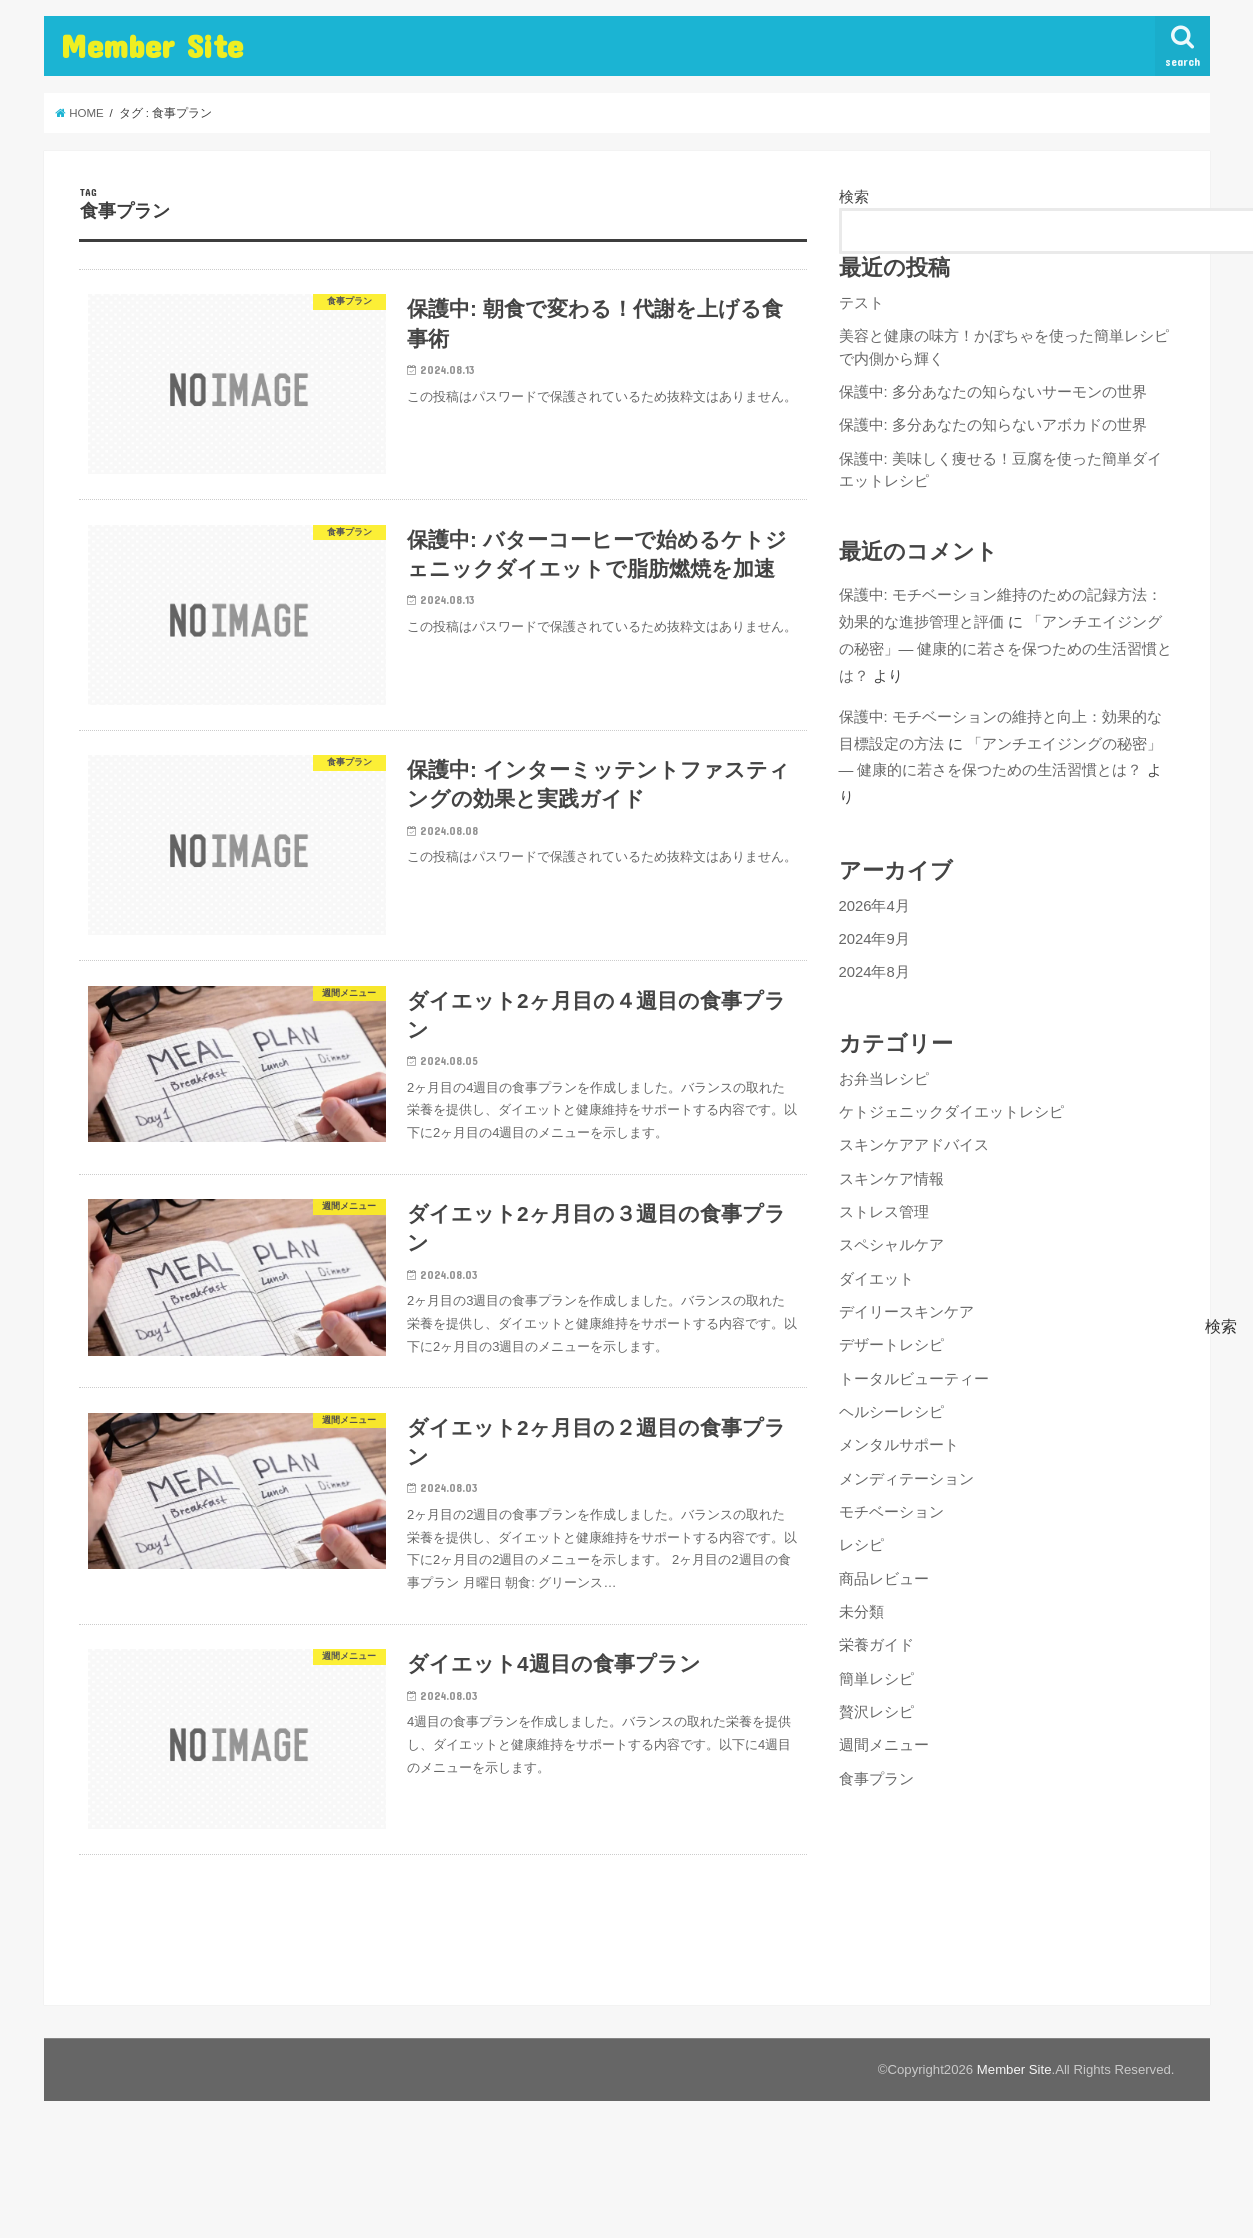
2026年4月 (874, 906)
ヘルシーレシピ (891, 1412)
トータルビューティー (914, 1379)
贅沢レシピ (876, 1712)
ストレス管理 (884, 1212)
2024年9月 (874, 939)
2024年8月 (874, 972)
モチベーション (891, 1512)
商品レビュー (884, 1579)
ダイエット (876, 1279)
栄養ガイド (876, 1645)
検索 (854, 197)
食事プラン (876, 1779)
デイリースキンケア (906, 1312)
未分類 (861, 1612)
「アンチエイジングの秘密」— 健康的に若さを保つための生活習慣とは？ (1006, 648)
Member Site (151, 45)
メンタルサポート (899, 1445)
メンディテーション (906, 1479)
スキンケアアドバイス (914, 1145)
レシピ (861, 1545)
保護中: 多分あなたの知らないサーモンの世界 (993, 392)
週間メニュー (884, 1745)
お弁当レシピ (884, 1079)
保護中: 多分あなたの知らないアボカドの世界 (993, 425)
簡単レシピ (876, 1679)
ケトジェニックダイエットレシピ (951, 1112)
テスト (861, 303)
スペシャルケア (891, 1245)
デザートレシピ (891, 1345)
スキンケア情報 (891, 1179)
